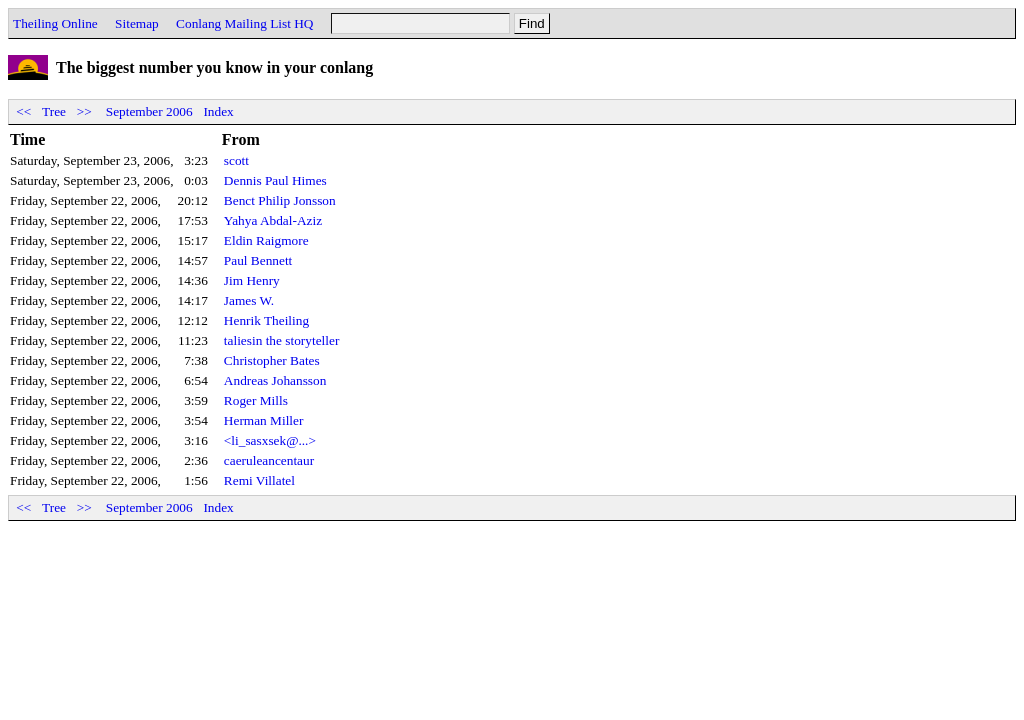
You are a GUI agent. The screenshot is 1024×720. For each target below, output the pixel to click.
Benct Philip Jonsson (280, 200)
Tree (54, 111)
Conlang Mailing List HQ (244, 23)
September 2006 (149, 111)
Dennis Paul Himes (275, 180)
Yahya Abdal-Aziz (273, 220)
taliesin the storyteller (281, 340)
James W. (249, 300)
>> (84, 111)
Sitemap (137, 23)
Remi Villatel (259, 480)
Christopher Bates (272, 360)
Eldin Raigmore (266, 240)
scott (236, 160)
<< (24, 111)
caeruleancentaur (269, 460)
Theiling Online (55, 23)
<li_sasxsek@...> (270, 440)
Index (218, 111)
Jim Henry (252, 280)
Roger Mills (256, 400)
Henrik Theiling (266, 320)
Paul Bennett (258, 260)
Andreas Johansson (275, 380)
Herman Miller (264, 420)
